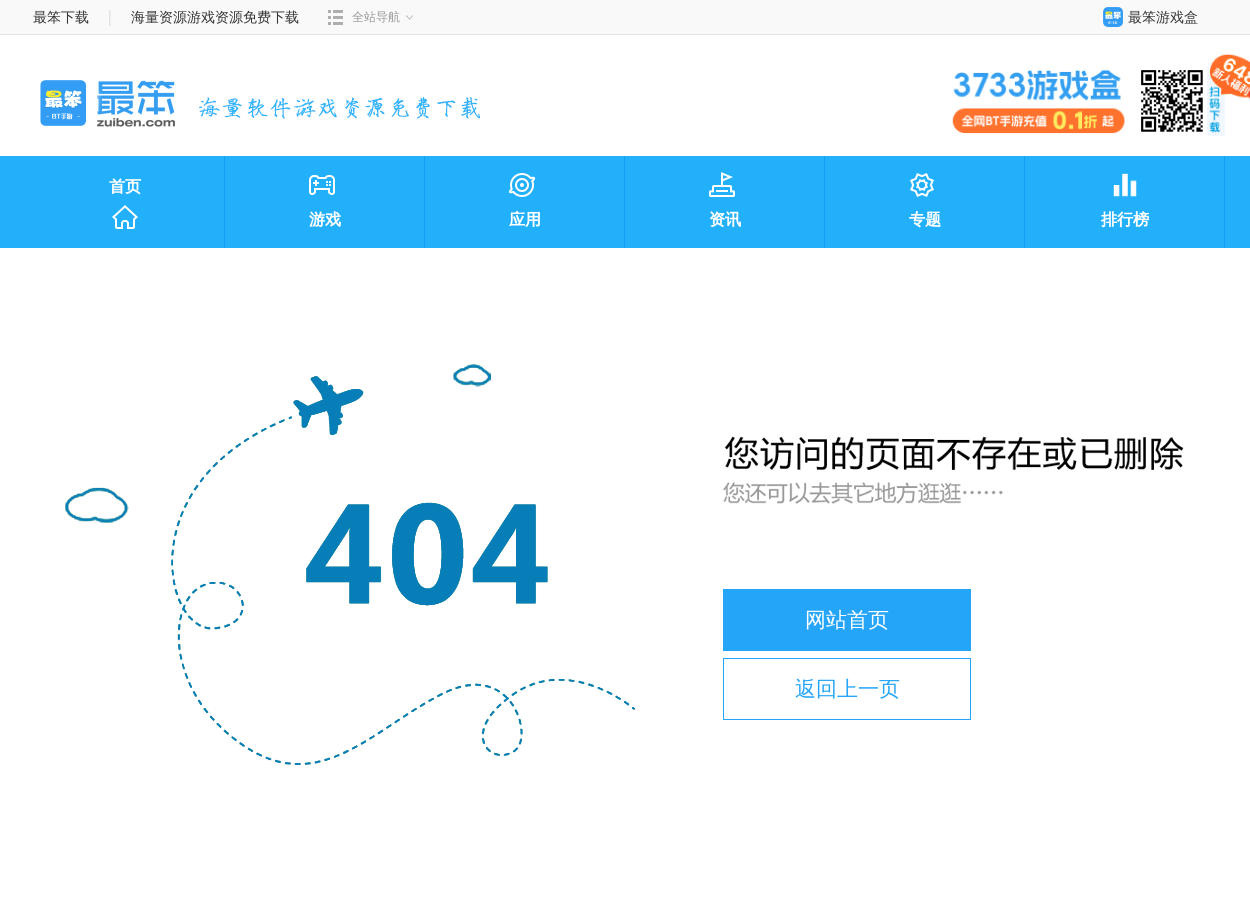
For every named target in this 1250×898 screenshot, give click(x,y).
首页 (125, 205)
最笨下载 (61, 17)
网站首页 (847, 619)
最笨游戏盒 (1146, 17)
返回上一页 (847, 688)
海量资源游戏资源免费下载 (214, 17)
